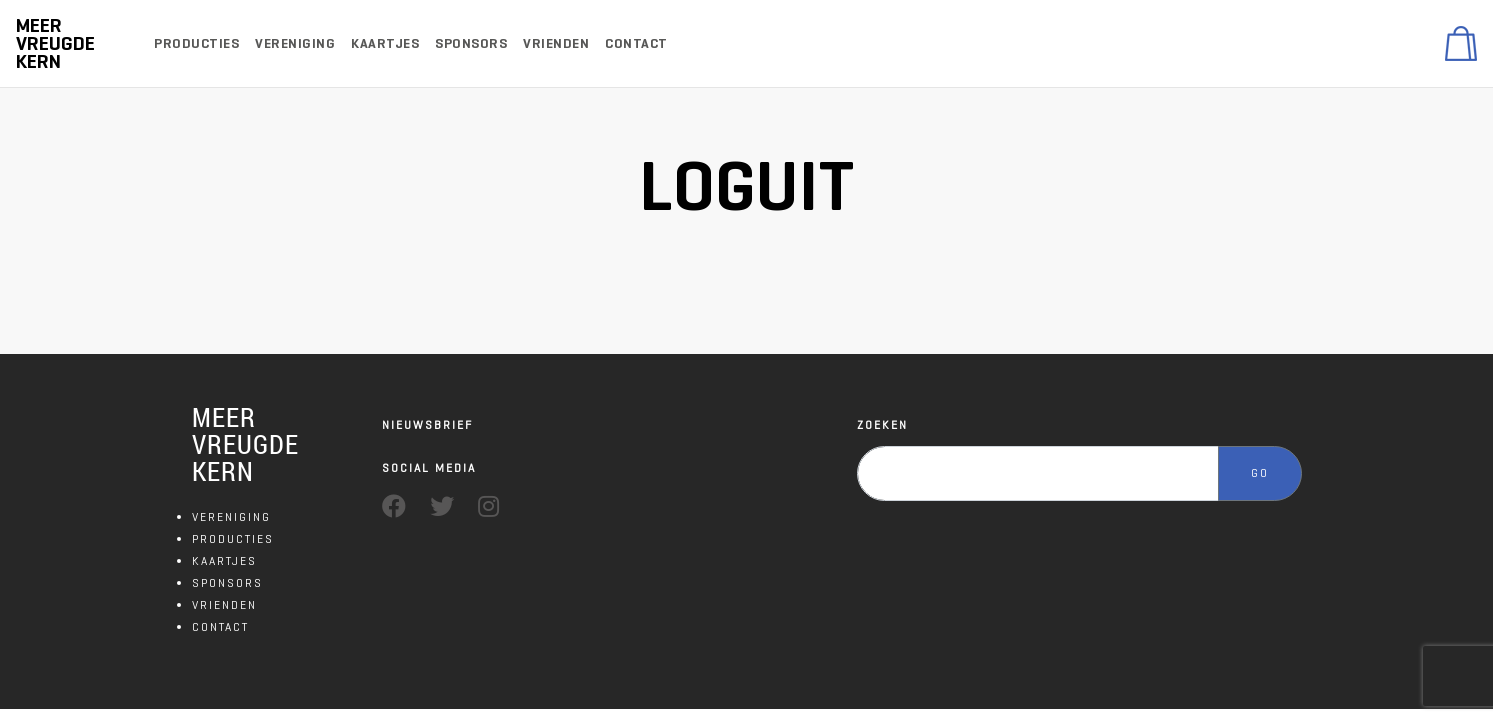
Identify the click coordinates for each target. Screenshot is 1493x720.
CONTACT (220, 626)
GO (1260, 472)
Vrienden (556, 43)
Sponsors (471, 43)
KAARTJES (224, 560)
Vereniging (295, 43)
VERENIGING (231, 516)
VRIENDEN (224, 604)
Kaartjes (385, 43)
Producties (196, 43)
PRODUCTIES (233, 538)
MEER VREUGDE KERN (245, 444)
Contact (636, 43)
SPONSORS (227, 582)
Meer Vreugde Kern (55, 43)
